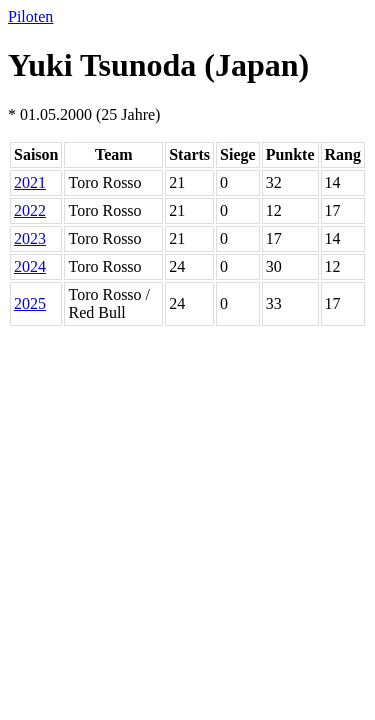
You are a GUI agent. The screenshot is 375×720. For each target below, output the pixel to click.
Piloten (30, 16)
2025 (30, 303)
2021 (30, 182)
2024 (30, 266)
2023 (30, 238)
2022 (30, 210)
